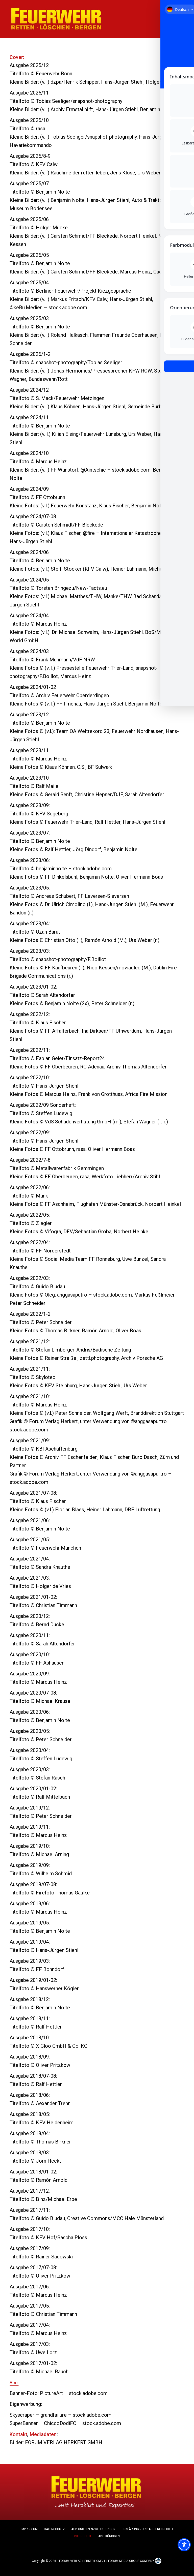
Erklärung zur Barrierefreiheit (147, 2529)
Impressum (29, 2529)
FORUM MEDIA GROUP (123, 2561)
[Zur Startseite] (56, 19)
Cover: (18, 57)
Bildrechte (83, 2536)
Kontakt (19, 2434)
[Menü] (180, 19)
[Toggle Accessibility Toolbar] (184, 2545)
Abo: (15, 2382)
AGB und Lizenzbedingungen (93, 2529)
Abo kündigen (109, 2536)
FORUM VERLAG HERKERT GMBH (82, 2561)
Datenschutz (54, 2529)
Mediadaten (46, 2434)
